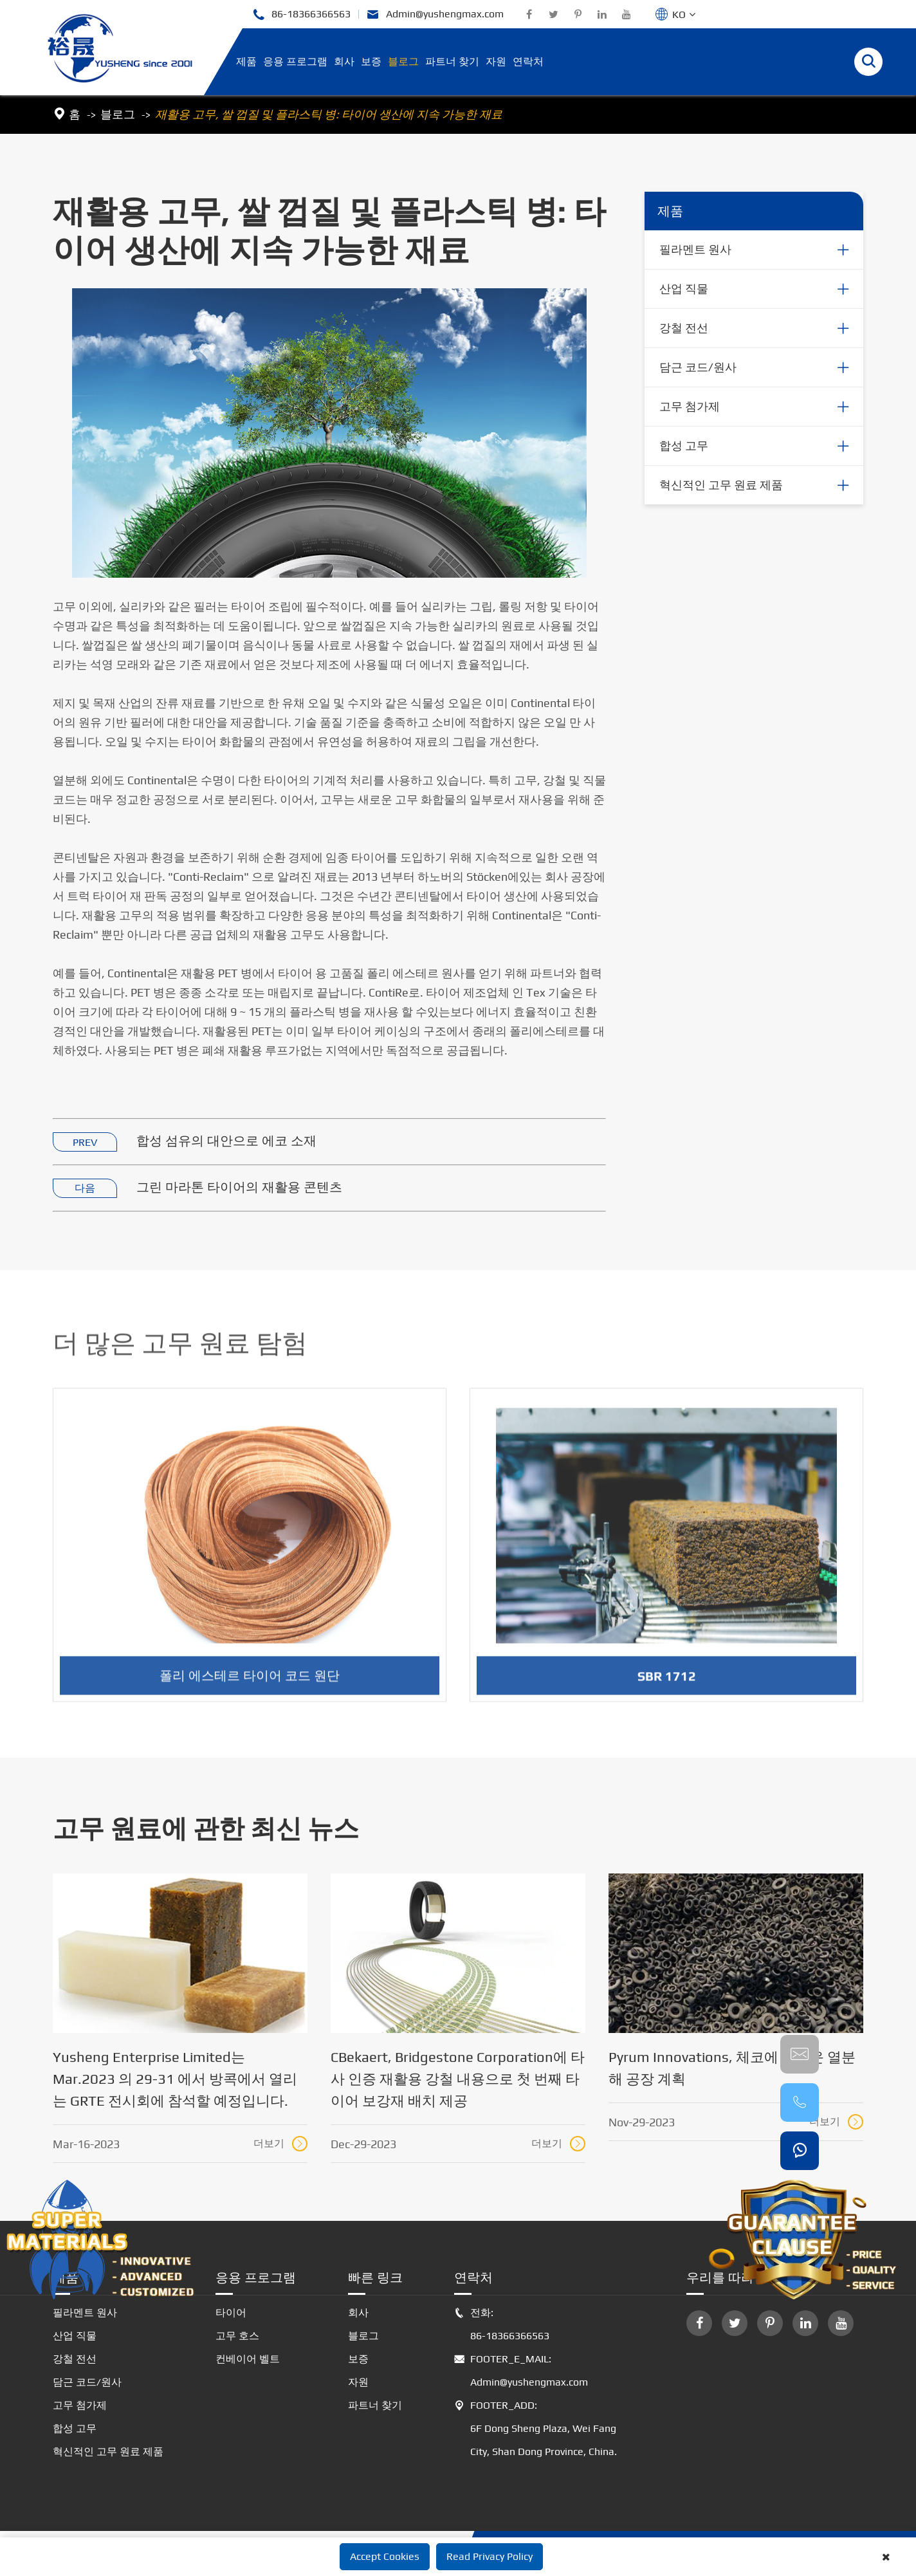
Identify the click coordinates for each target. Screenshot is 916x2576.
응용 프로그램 (295, 61)
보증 (371, 61)
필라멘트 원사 (695, 250)
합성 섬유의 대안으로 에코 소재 (226, 1141)
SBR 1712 (666, 1684)
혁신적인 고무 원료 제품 (721, 485)
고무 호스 (237, 2336)
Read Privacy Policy (489, 2556)
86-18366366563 (301, 14)
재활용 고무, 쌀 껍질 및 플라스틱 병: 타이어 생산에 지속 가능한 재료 (328, 114)
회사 (344, 61)
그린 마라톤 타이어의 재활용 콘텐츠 (239, 1187)
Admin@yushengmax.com (435, 14)
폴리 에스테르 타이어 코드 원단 (250, 1684)
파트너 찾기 (452, 61)
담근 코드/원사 (698, 367)
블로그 (403, 61)
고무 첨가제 (689, 407)
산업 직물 (683, 289)
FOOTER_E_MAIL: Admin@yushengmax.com (521, 2371)
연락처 (528, 61)
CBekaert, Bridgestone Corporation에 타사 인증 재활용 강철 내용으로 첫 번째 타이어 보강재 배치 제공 (458, 2078)
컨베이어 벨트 (247, 2359)
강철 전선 (683, 328)
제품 (246, 61)
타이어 (230, 2312)
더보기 (280, 2143)
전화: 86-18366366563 (501, 2324)
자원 (496, 61)
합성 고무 (683, 446)
